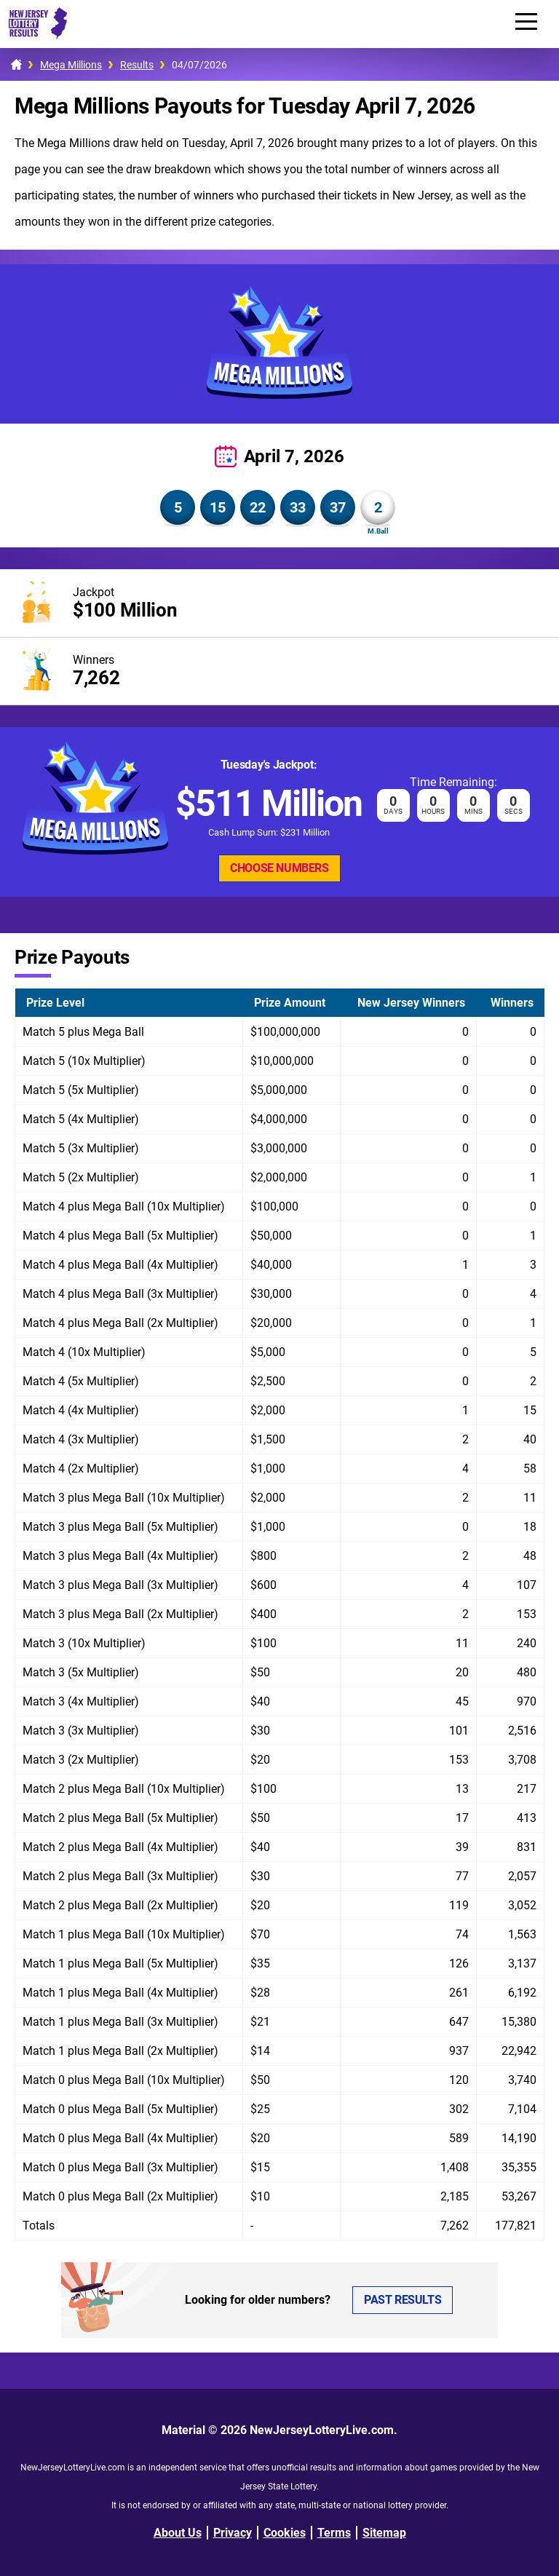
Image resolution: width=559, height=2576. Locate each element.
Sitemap (384, 2533)
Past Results (402, 2300)
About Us (178, 2533)
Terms (334, 2533)
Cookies (284, 2533)
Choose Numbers (279, 868)
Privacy (232, 2533)
